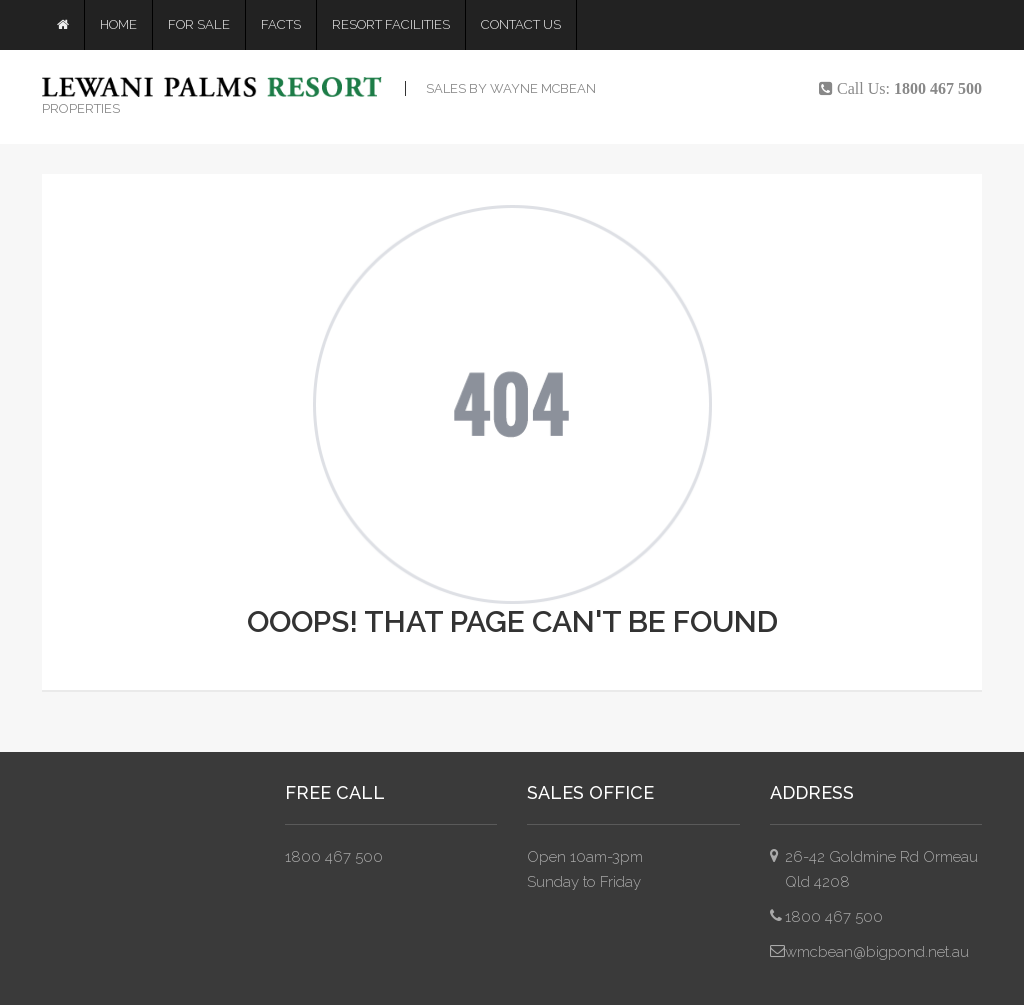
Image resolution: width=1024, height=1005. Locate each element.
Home (118, 24)
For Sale (199, 24)
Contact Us (521, 24)
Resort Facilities (391, 24)
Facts (281, 24)
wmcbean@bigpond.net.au (877, 952)
